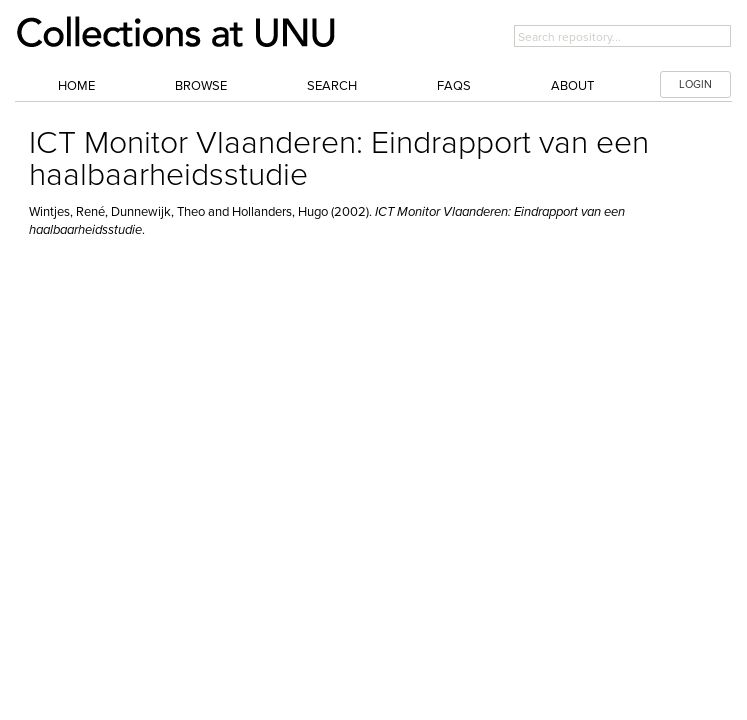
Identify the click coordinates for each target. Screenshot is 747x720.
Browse (201, 86)
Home (76, 86)
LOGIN (695, 84)
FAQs (454, 86)
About (572, 86)
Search (332, 86)
